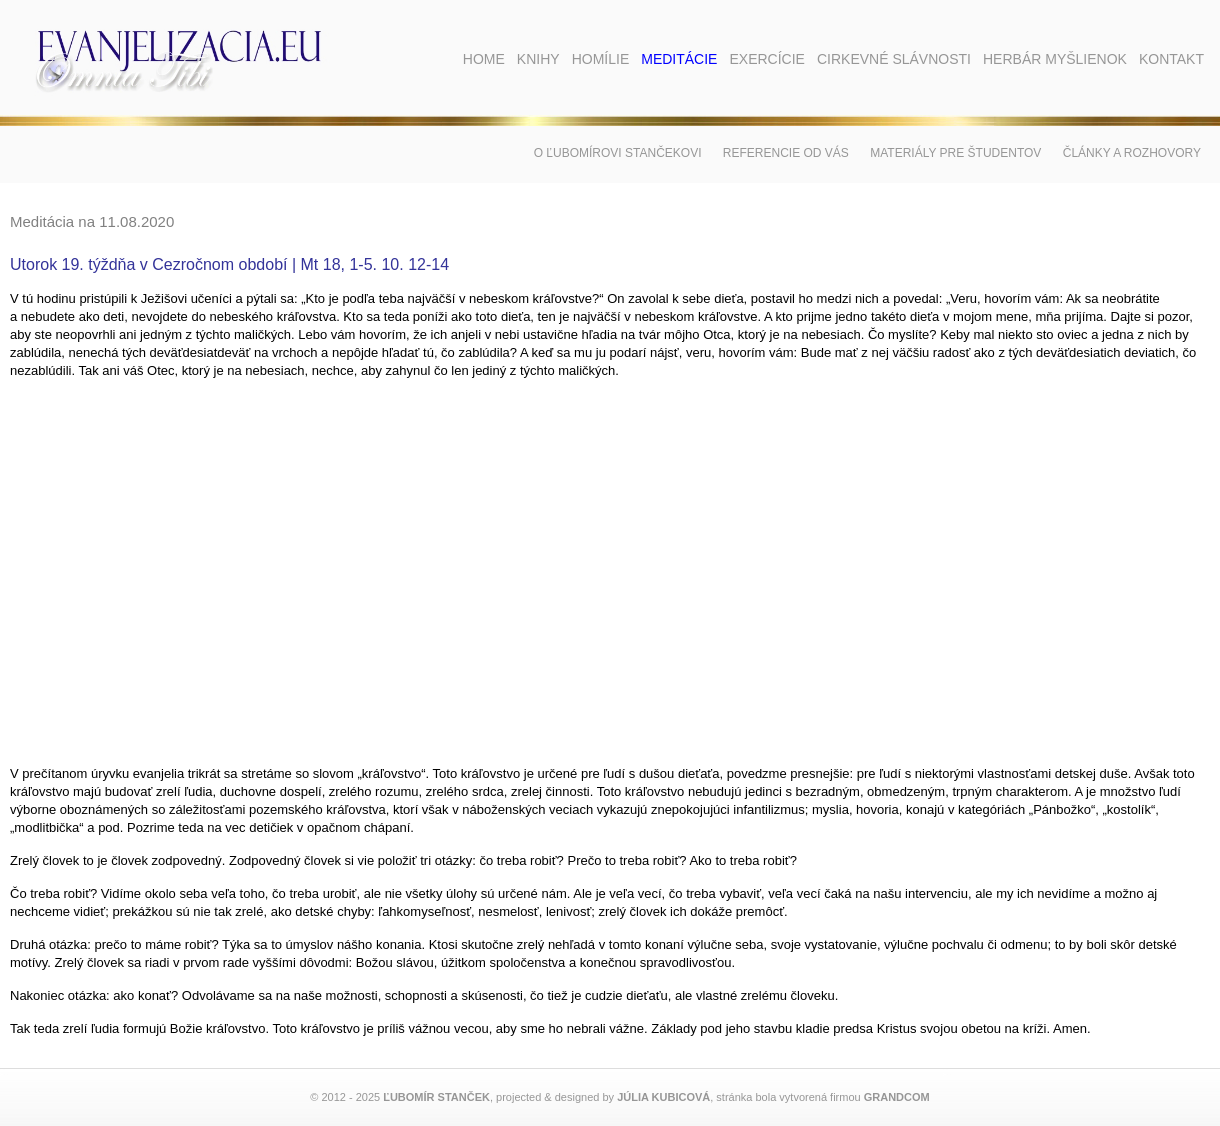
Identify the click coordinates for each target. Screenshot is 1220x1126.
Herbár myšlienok (1055, 59)
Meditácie (679, 59)
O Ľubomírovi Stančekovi (618, 153)
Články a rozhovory (1132, 153)
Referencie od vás (786, 153)
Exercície (766, 59)
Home (484, 59)
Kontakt (1171, 59)
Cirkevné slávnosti (894, 59)
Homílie (601, 59)
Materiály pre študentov (955, 153)
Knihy (538, 59)
